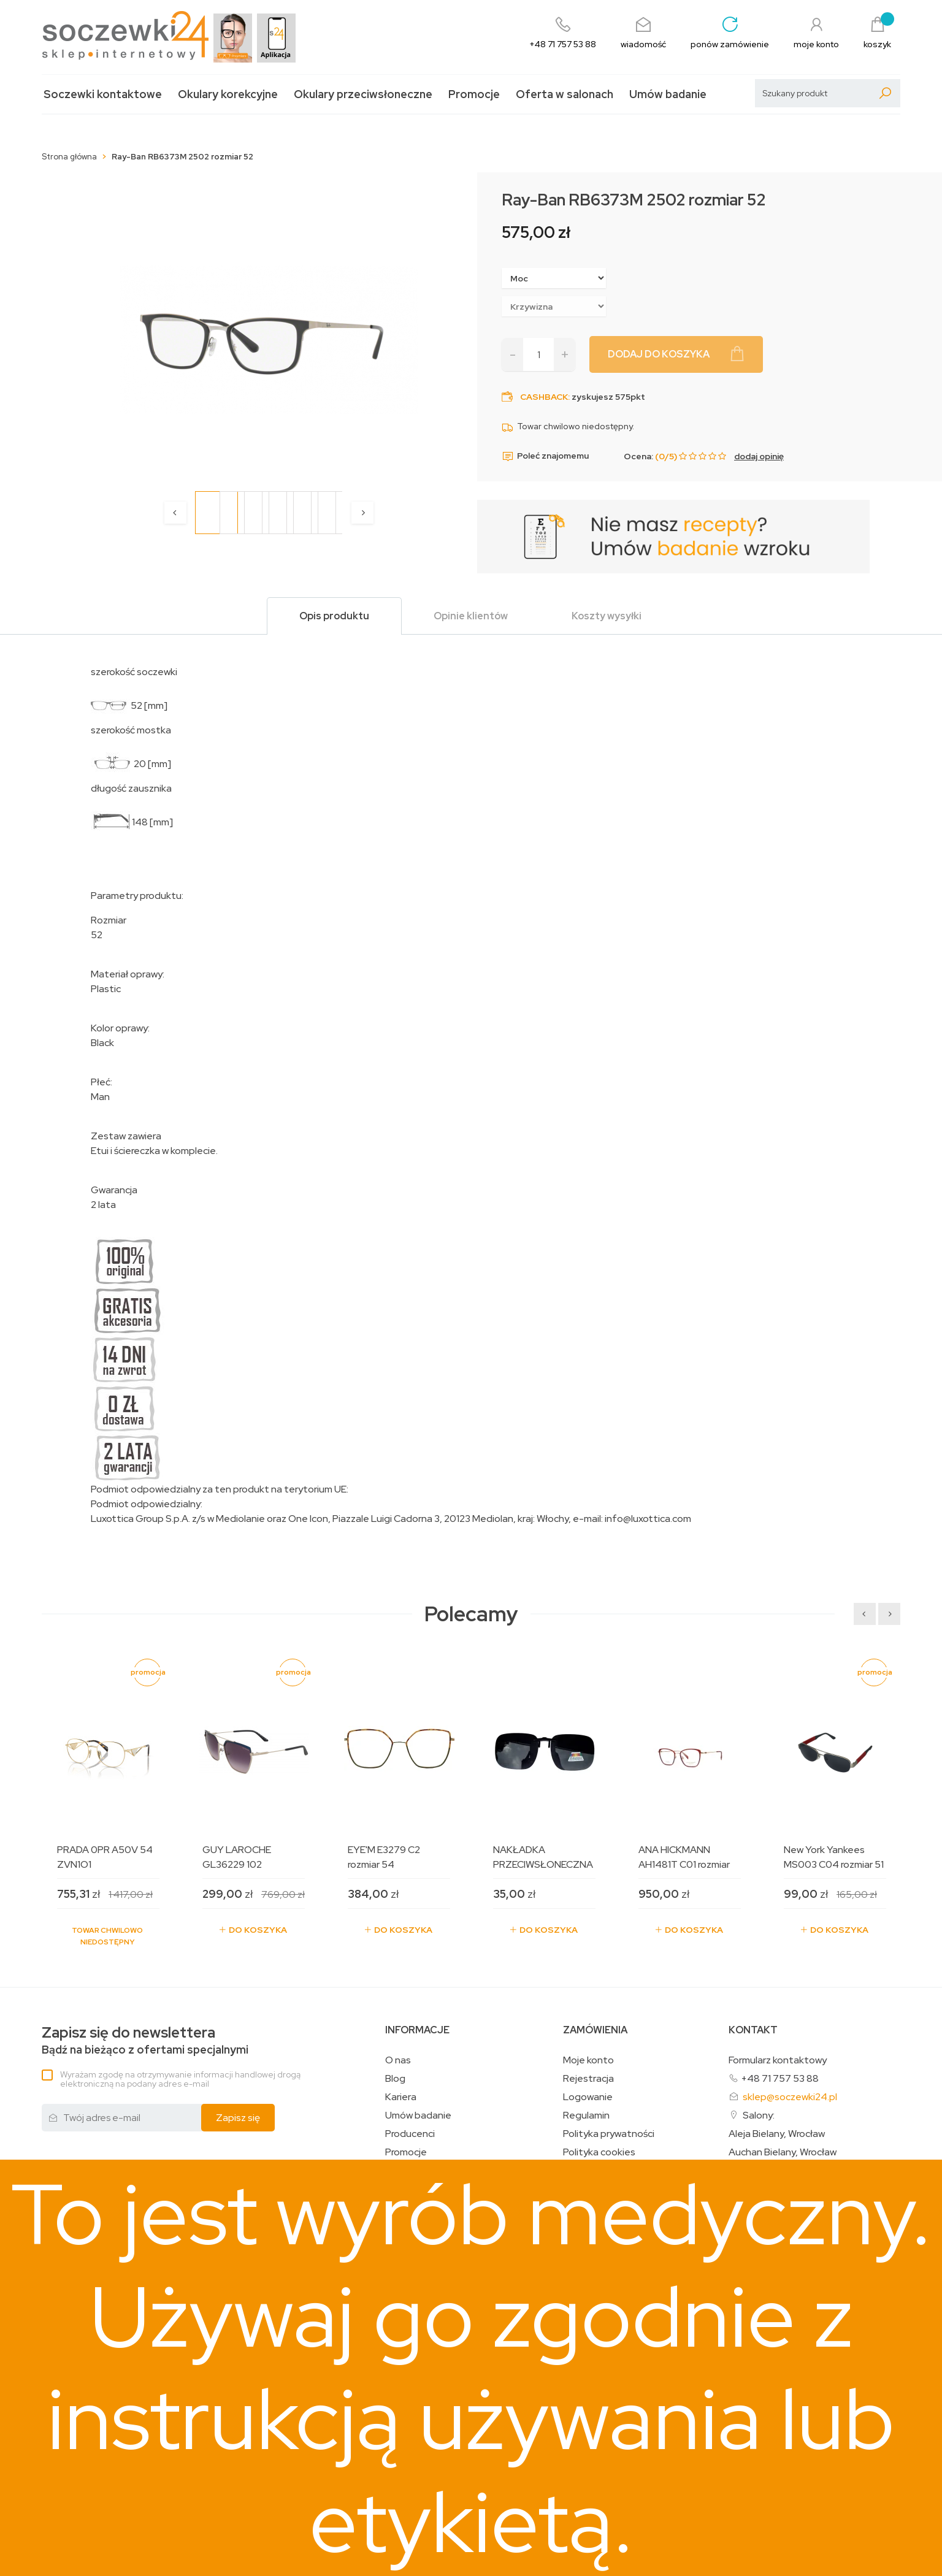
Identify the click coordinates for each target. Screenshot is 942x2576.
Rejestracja (588, 2079)
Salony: (759, 2115)
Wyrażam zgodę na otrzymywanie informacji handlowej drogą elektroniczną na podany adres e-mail (180, 2079)
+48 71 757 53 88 (780, 2078)
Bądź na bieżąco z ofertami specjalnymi (145, 2040)
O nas (398, 2060)
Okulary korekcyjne (228, 94)
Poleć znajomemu (545, 456)
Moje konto (588, 2060)
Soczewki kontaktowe (103, 94)
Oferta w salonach (564, 94)
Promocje (474, 94)
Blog (395, 2079)
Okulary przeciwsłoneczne (363, 94)
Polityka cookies (599, 2152)
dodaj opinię (759, 456)
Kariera (400, 2097)
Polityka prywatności (608, 2134)
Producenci (410, 2134)
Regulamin (586, 2115)
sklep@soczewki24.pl (790, 2096)
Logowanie (588, 2097)
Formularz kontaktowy (778, 2060)
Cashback (544, 396)
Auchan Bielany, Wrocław (783, 2152)
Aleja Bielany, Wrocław (777, 2134)
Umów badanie (667, 94)
